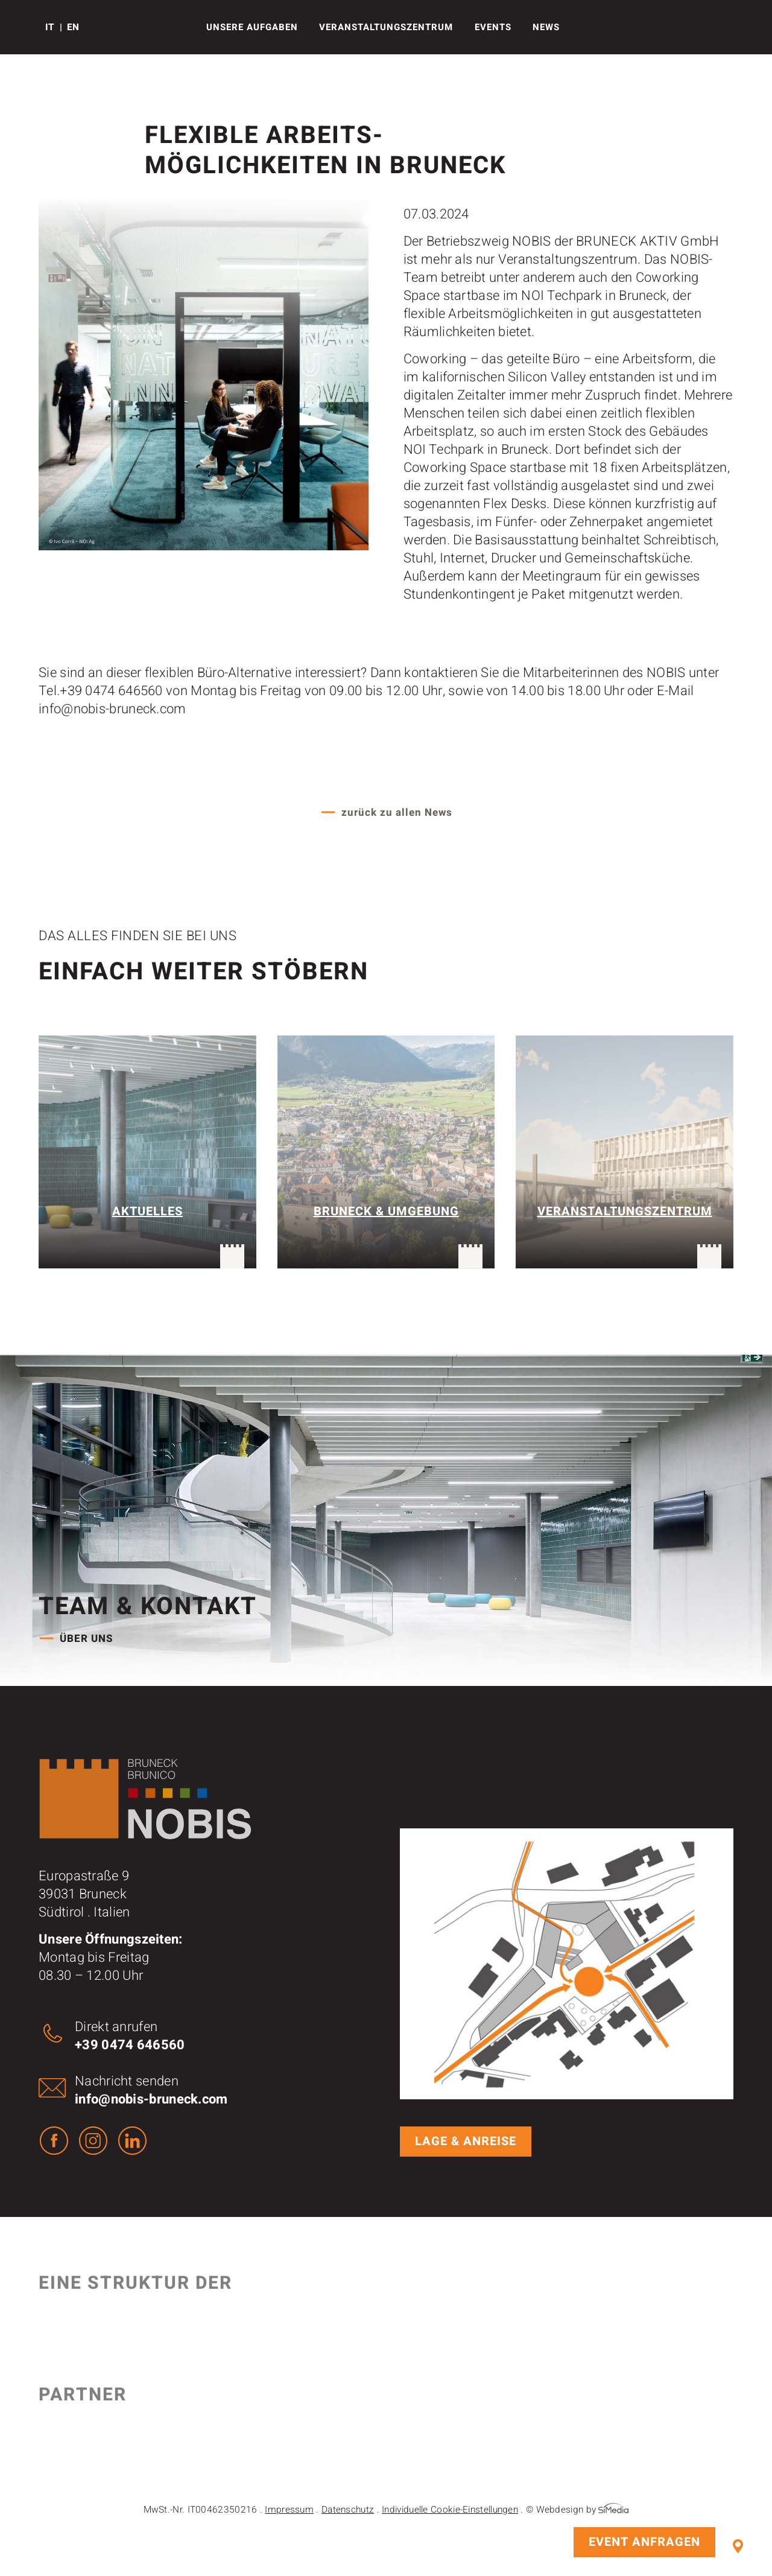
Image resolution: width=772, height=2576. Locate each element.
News (546, 27)
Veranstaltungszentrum (624, 1211)
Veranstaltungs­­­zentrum (386, 27)
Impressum (289, 2509)
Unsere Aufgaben (252, 27)
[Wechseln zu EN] (73, 27)
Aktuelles (147, 1211)
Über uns (86, 1638)
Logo (25, 26)
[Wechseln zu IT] (53, 27)
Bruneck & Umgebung (386, 1211)
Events (493, 27)
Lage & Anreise (737, 2546)
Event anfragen (644, 2542)
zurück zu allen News (396, 812)
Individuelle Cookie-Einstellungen (450, 2509)
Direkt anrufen (130, 2036)
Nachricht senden (151, 2090)
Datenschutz (347, 2509)
